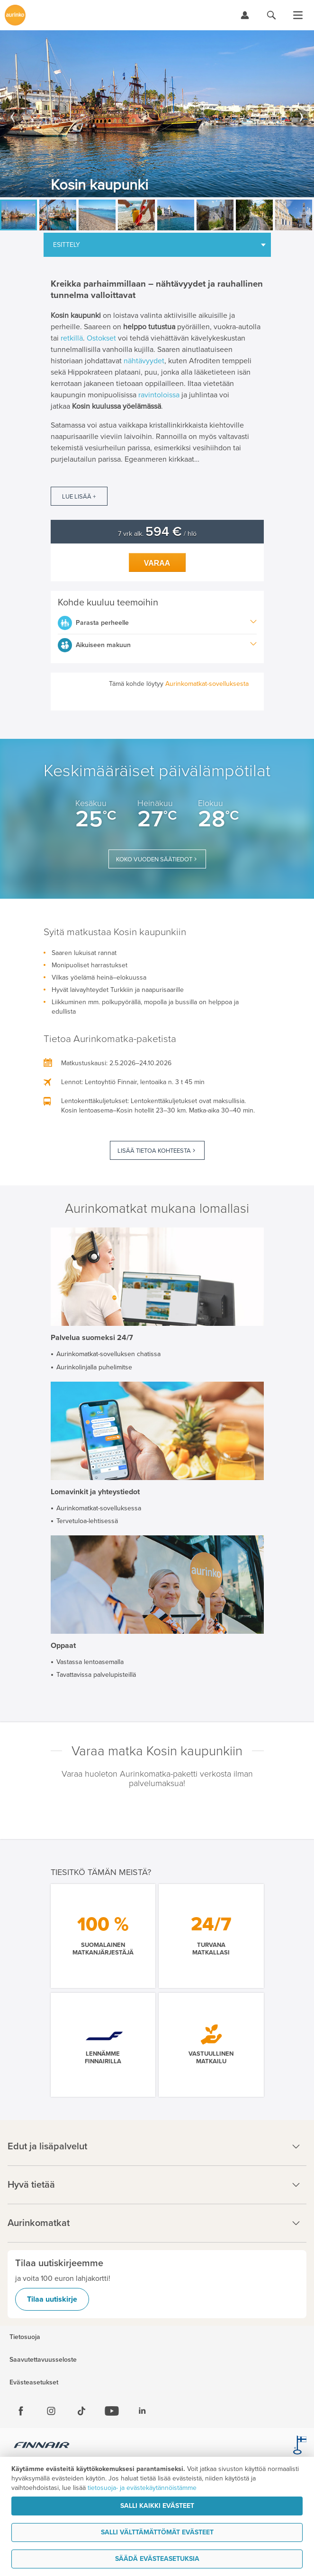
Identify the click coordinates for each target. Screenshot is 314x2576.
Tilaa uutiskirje (52, 2299)
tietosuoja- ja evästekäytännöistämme (142, 2488)
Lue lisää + (79, 496)
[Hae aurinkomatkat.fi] (271, 15)
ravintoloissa (158, 395)
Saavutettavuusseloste (43, 2360)
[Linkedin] (142, 2411)
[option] (157, 113)
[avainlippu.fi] (299, 2446)
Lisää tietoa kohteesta (154, 1151)
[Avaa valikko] (298, 15)
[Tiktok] (81, 2411)
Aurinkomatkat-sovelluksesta (207, 684)
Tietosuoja (24, 2337)
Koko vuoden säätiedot (154, 859)
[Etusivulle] (15, 15)
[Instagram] (51, 2411)
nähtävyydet (144, 361)
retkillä (72, 338)
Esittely (66, 245)
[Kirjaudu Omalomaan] (244, 15)
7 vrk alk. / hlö (157, 534)
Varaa (157, 563)
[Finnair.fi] (42, 2446)
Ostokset (101, 338)
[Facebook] (21, 2411)
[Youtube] (112, 2411)
